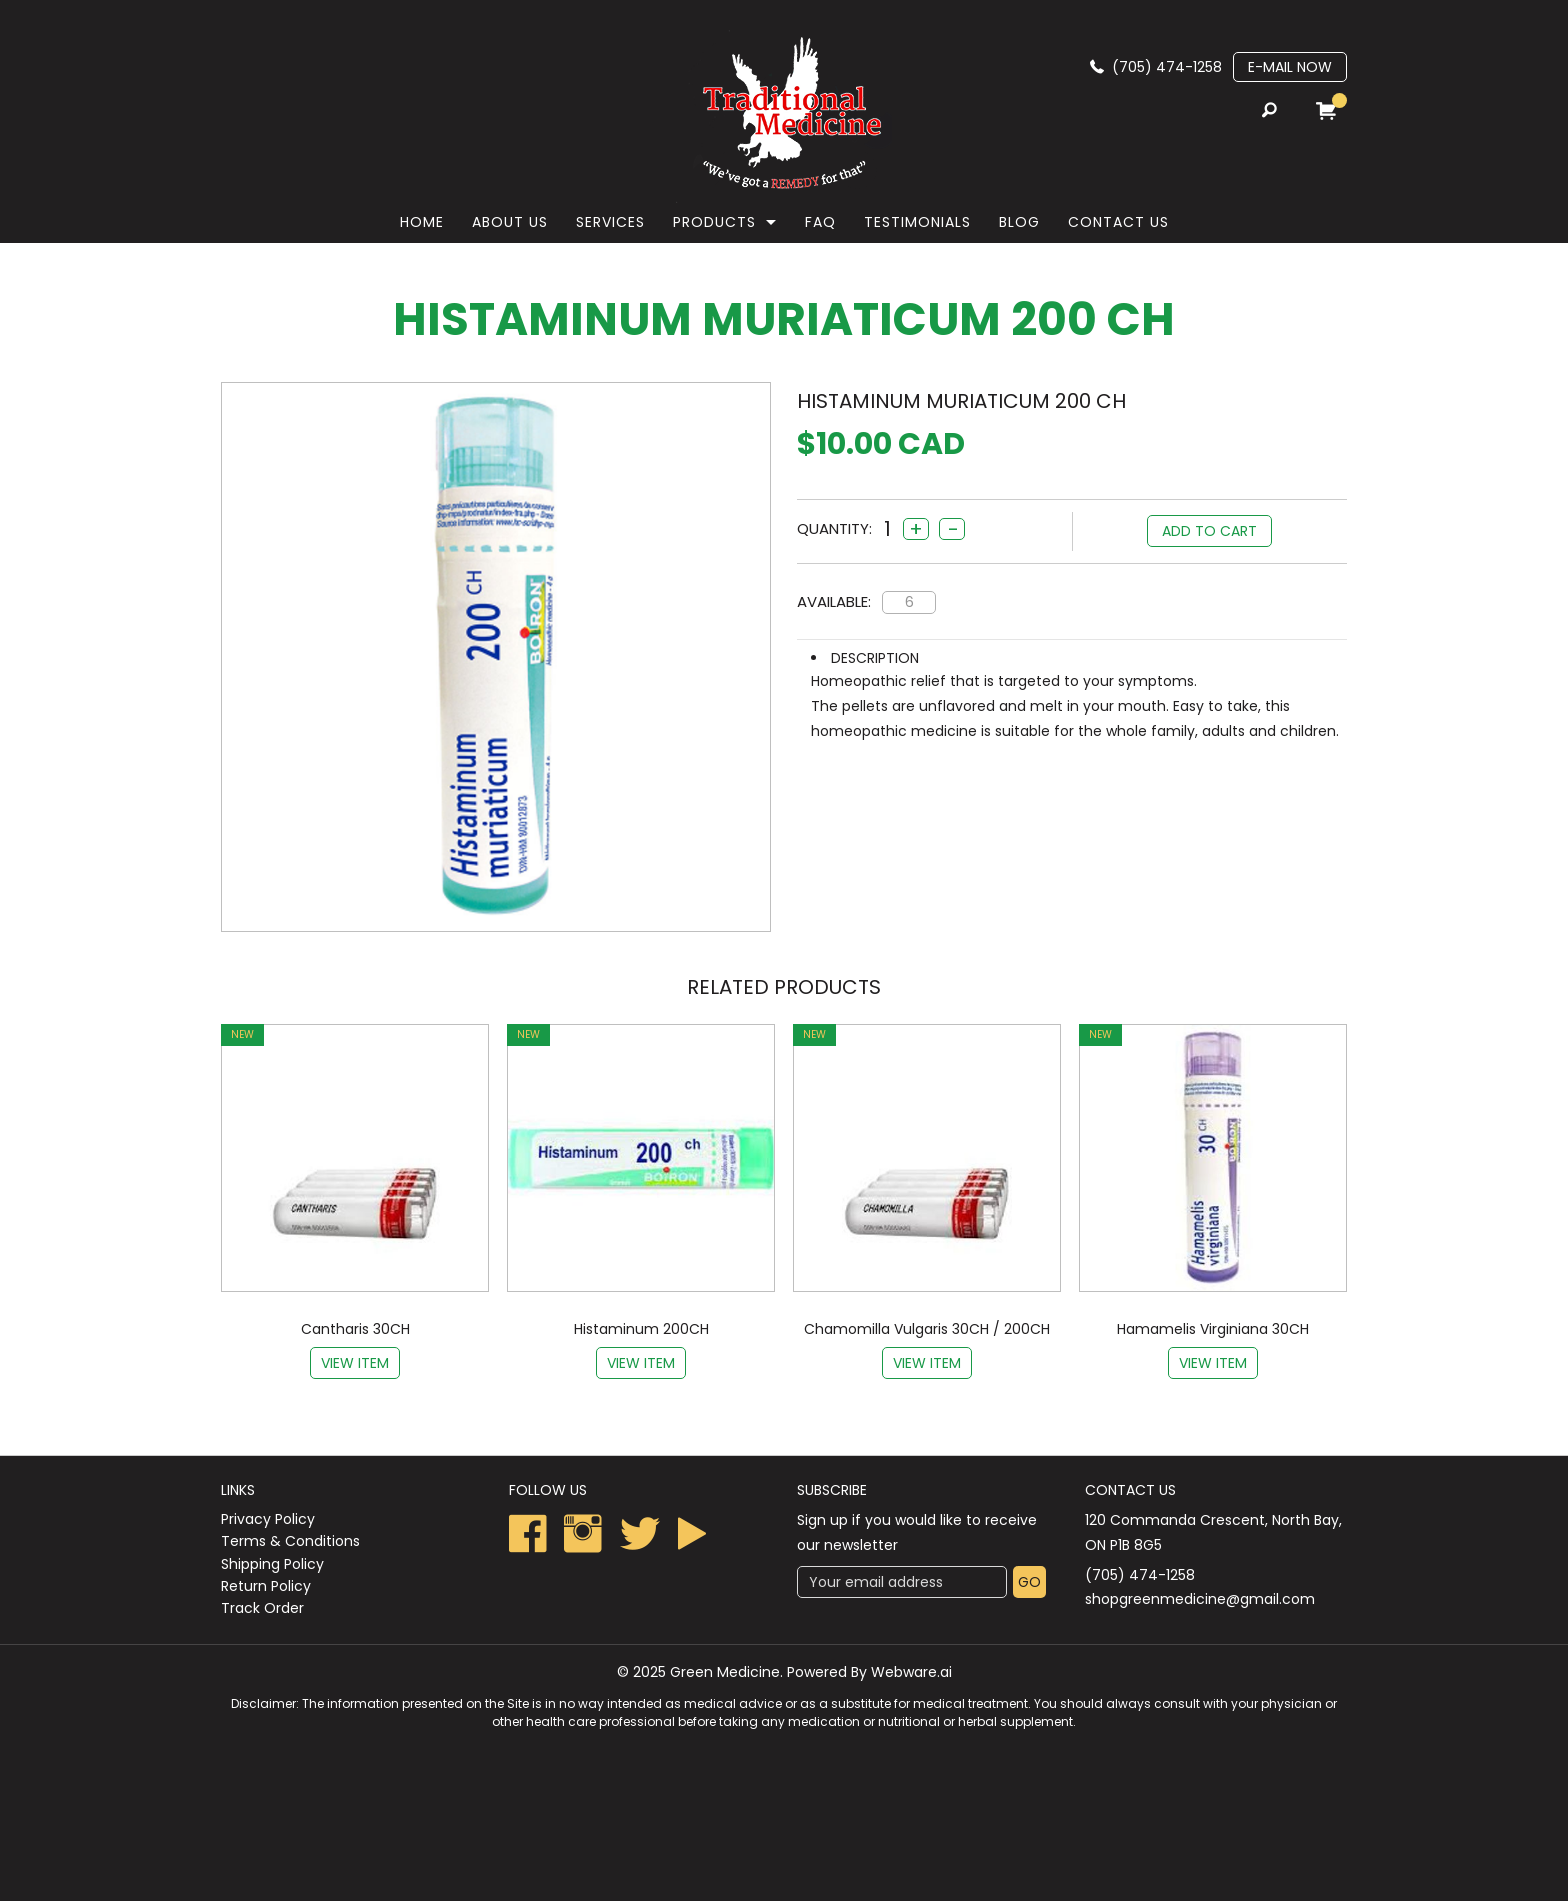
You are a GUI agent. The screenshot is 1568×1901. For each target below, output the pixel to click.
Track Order (262, 1608)
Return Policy (266, 1586)
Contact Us (1118, 222)
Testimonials (917, 222)
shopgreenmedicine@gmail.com (1200, 1599)
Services (610, 222)
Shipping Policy (272, 1564)
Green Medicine (725, 1672)
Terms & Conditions (290, 1541)
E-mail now (1290, 67)
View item (355, 1363)
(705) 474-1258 (1167, 67)
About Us (510, 222)
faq (820, 222)
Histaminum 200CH (641, 1329)
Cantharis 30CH (355, 1329)
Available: (834, 601)
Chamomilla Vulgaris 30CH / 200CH (927, 1329)
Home (422, 222)
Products (714, 222)
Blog (1019, 222)
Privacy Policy (268, 1519)
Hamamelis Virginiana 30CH (1213, 1329)
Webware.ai (911, 1672)
